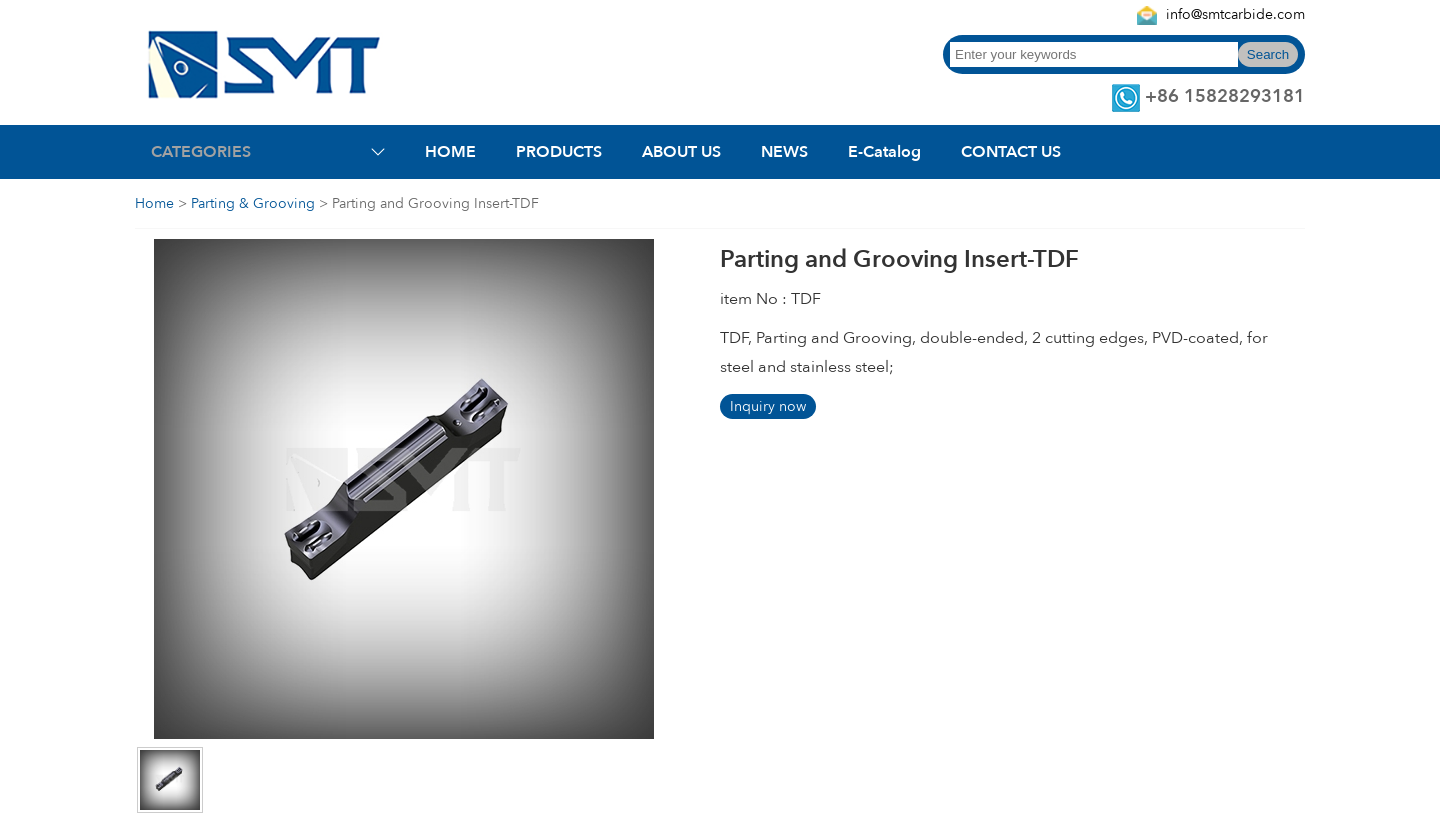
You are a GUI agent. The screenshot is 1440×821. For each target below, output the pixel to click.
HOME (450, 152)
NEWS (784, 152)
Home (154, 203)
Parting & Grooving (253, 203)
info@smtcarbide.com (1235, 14)
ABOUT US (681, 152)
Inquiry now (768, 406)
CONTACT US (1011, 152)
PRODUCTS (559, 152)
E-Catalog (884, 152)
